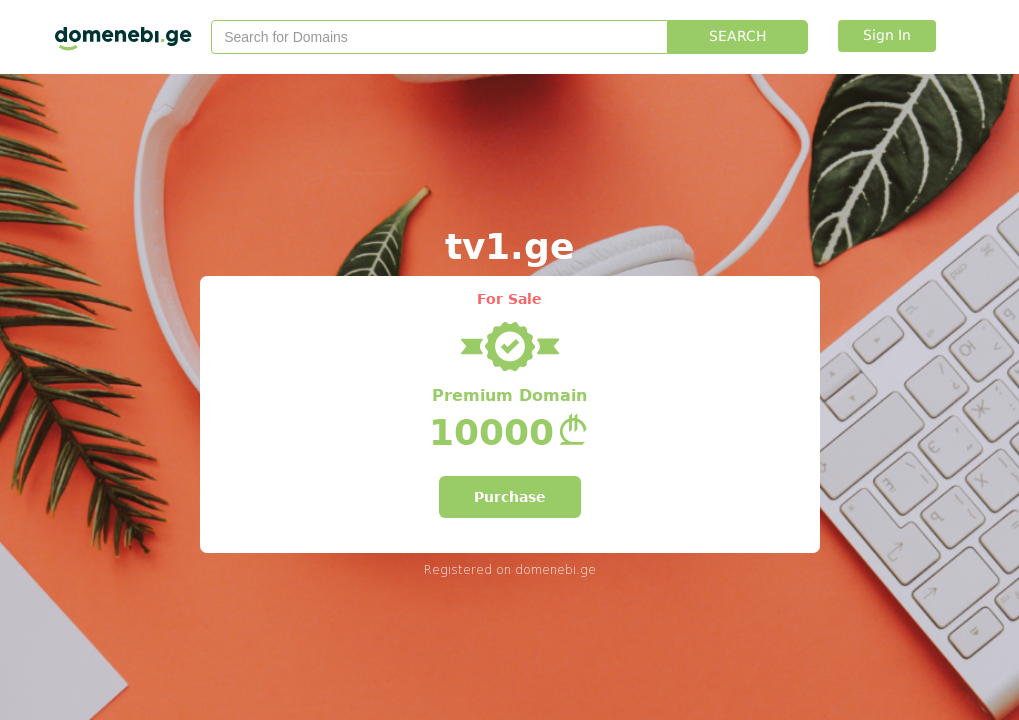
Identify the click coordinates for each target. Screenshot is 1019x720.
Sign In (887, 36)
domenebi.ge (555, 569)
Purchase (510, 497)
